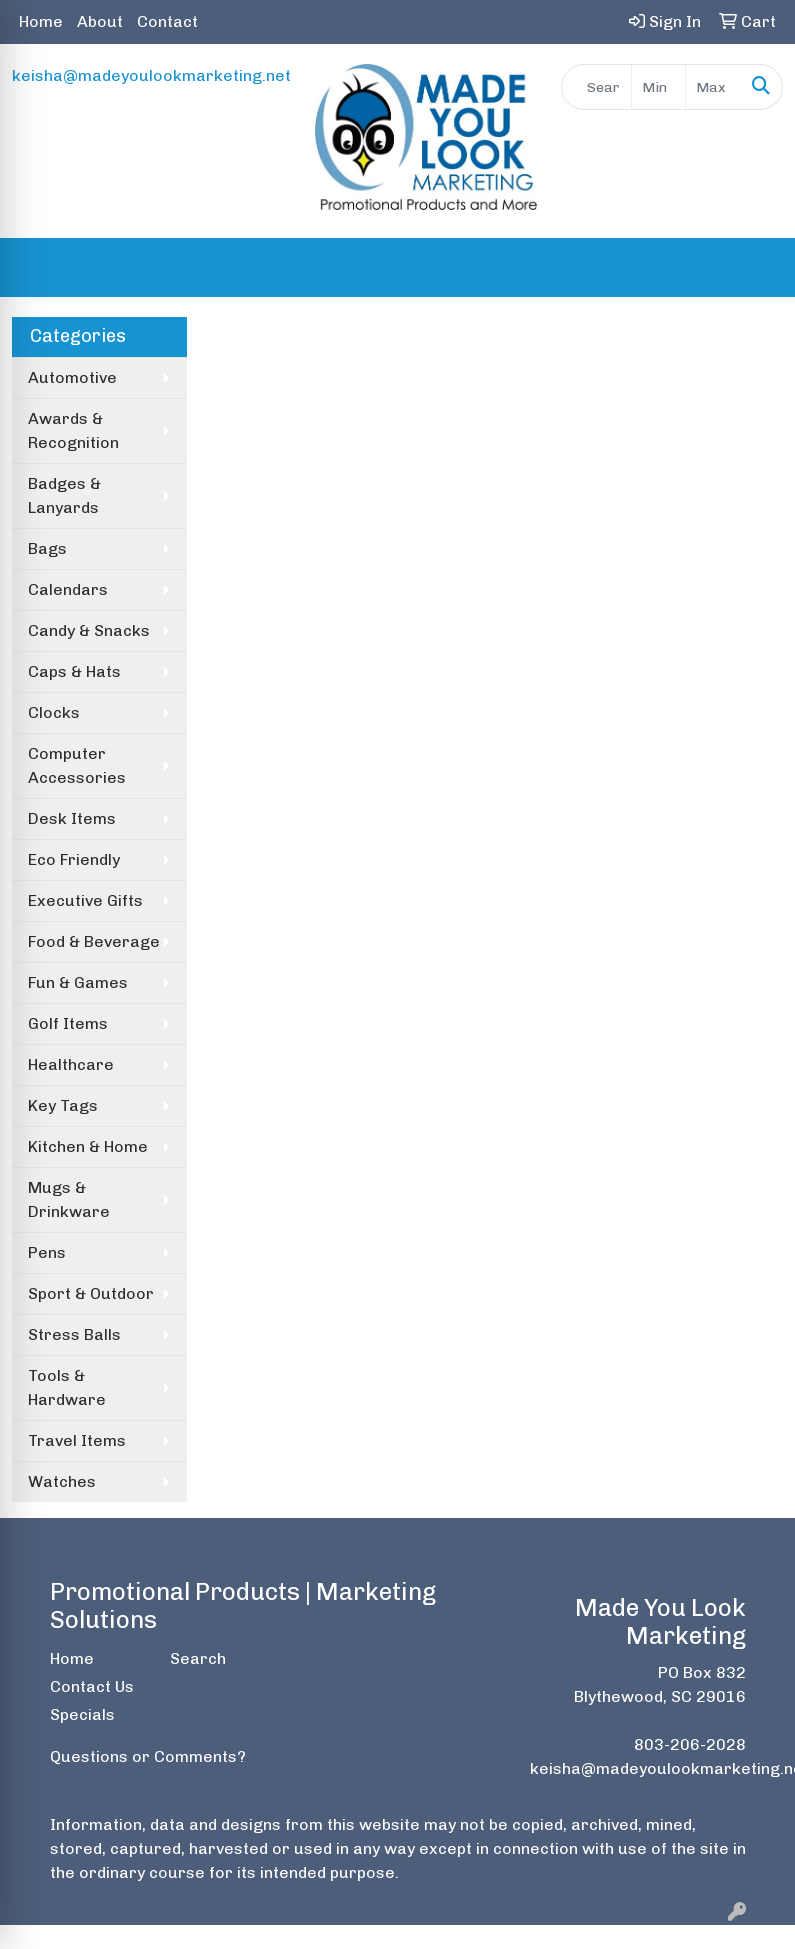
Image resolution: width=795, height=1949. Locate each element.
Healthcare (71, 1064)
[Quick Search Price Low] (659, 87)
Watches (62, 1481)
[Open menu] (755, 268)
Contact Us (92, 1686)
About (100, 21)
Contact (167, 21)
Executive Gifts (85, 900)
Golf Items (68, 1023)
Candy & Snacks (89, 630)
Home (41, 21)
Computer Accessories (77, 765)
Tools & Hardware (67, 1387)
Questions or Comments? (148, 1756)
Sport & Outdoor (91, 1293)
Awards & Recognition (73, 430)
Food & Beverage (94, 941)
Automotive (72, 377)
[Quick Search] (596, 87)
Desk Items (72, 818)
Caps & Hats (74, 671)
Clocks (54, 712)
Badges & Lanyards (64, 495)
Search (198, 1658)
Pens (47, 1252)
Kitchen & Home (88, 1146)
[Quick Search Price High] (713, 87)
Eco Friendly (74, 859)
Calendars (68, 589)
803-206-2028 (690, 1744)
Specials (82, 1714)
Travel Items (77, 1440)
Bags (47, 548)
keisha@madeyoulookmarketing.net (151, 75)
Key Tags (63, 1105)
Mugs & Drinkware (69, 1199)
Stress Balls (74, 1334)
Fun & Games (78, 982)
